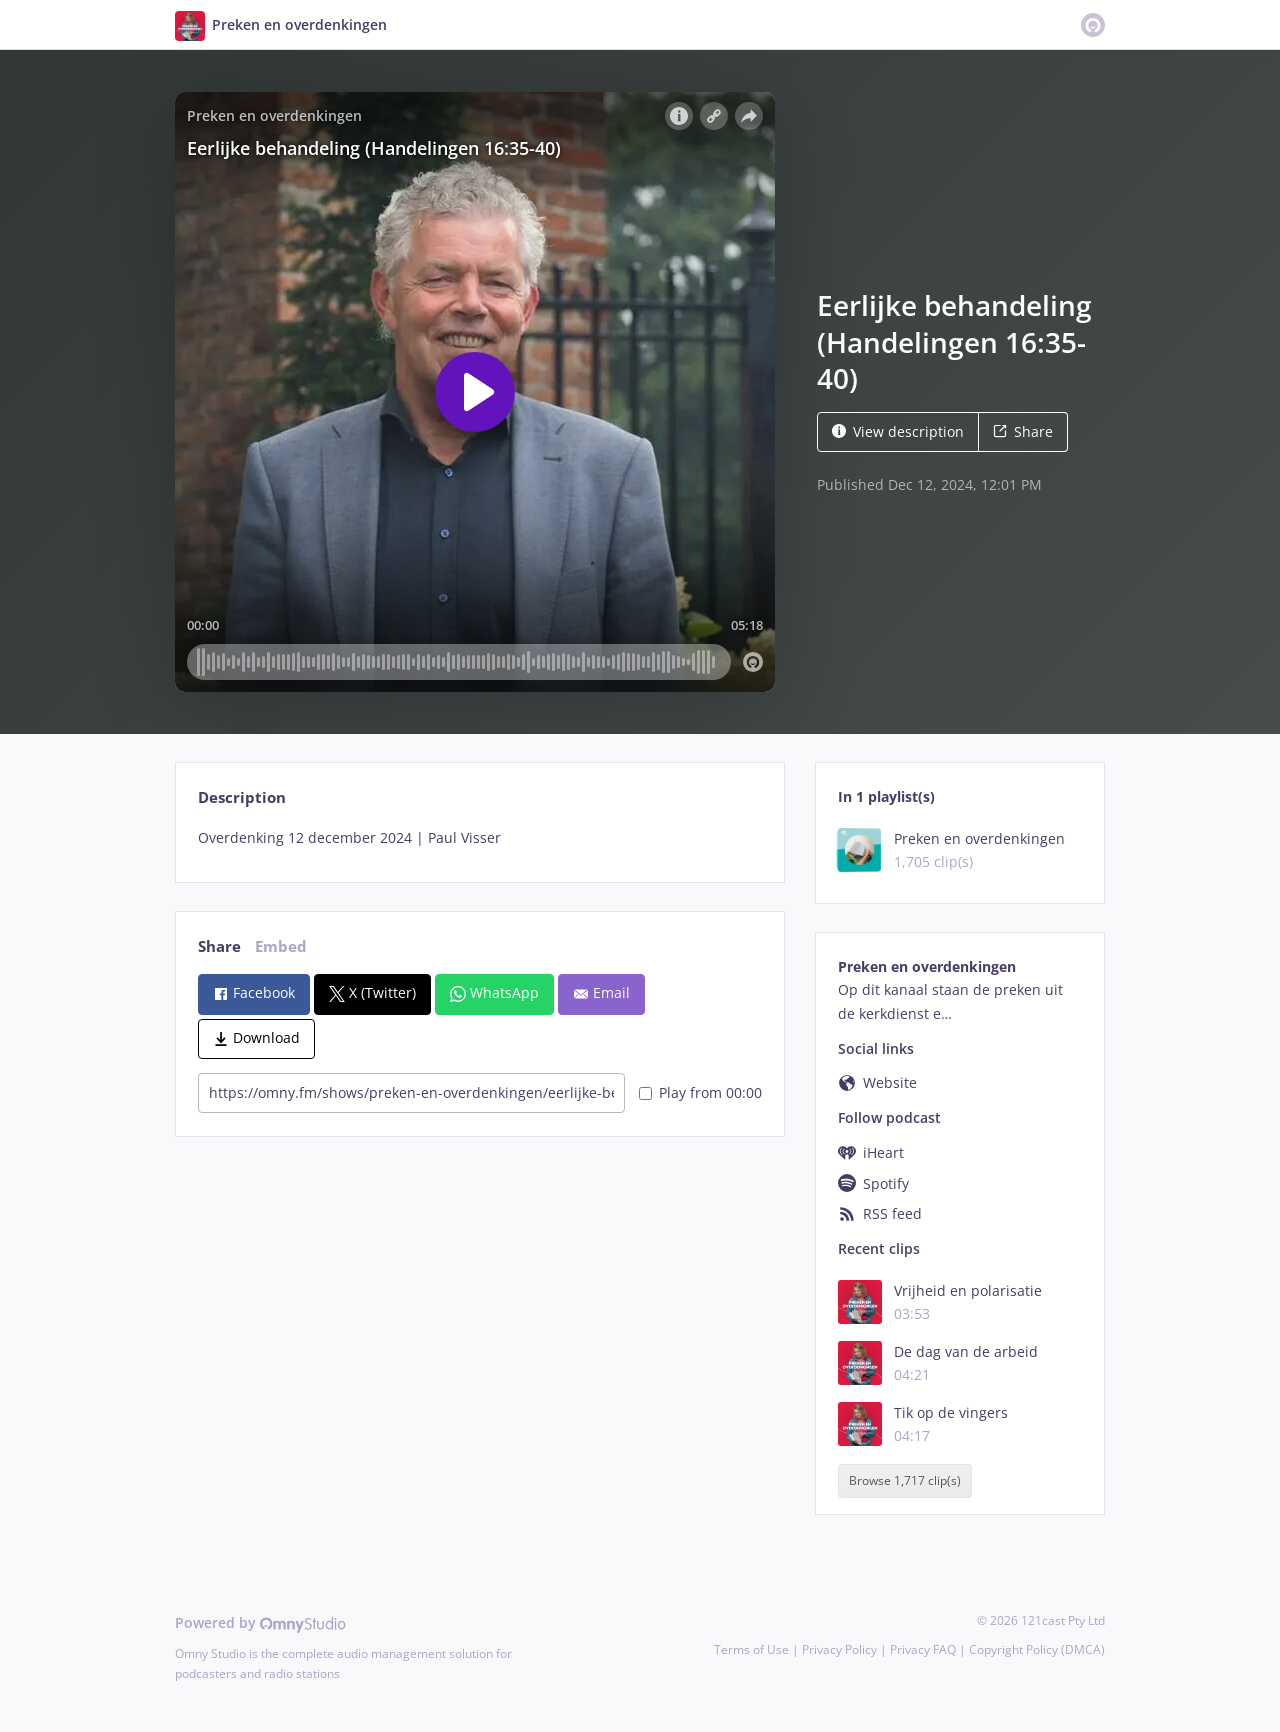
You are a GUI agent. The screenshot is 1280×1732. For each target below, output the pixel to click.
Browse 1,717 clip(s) (905, 1480)
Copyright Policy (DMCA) (1037, 1649)
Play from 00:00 (700, 1092)
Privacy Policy (839, 1649)
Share (1023, 431)
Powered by (260, 1622)
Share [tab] (219, 946)
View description (898, 431)
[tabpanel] (479, 838)
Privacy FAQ (923, 1649)
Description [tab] (242, 797)
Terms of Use (751, 1649)
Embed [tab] (281, 946)
